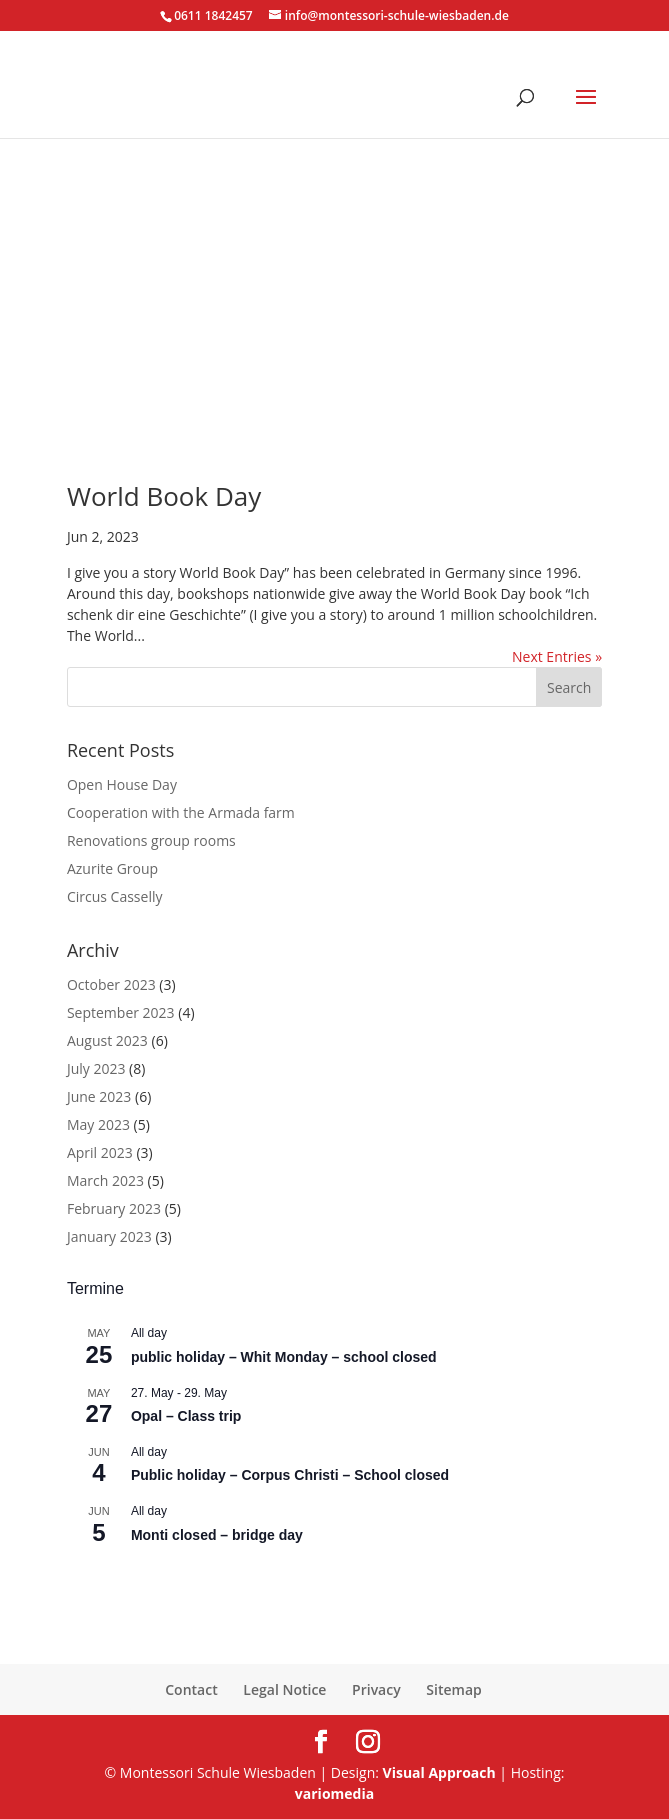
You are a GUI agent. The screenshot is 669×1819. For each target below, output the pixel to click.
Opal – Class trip (186, 1416)
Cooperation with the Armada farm (181, 812)
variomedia (334, 1793)
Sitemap (453, 1689)
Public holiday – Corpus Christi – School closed (290, 1475)
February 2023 (114, 1208)
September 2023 (121, 1012)
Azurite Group (112, 868)
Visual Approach (439, 1772)
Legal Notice (284, 1689)
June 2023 (99, 1096)
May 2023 (98, 1124)
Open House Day (122, 784)
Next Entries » (557, 656)
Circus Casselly (115, 896)
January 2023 (109, 1236)
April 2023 (100, 1152)
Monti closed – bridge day (217, 1535)
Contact (191, 1689)
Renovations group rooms (151, 840)
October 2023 (111, 984)
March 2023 (105, 1180)
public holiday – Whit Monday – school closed (284, 1357)
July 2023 (96, 1068)
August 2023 (107, 1040)
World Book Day (164, 496)
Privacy (376, 1689)
